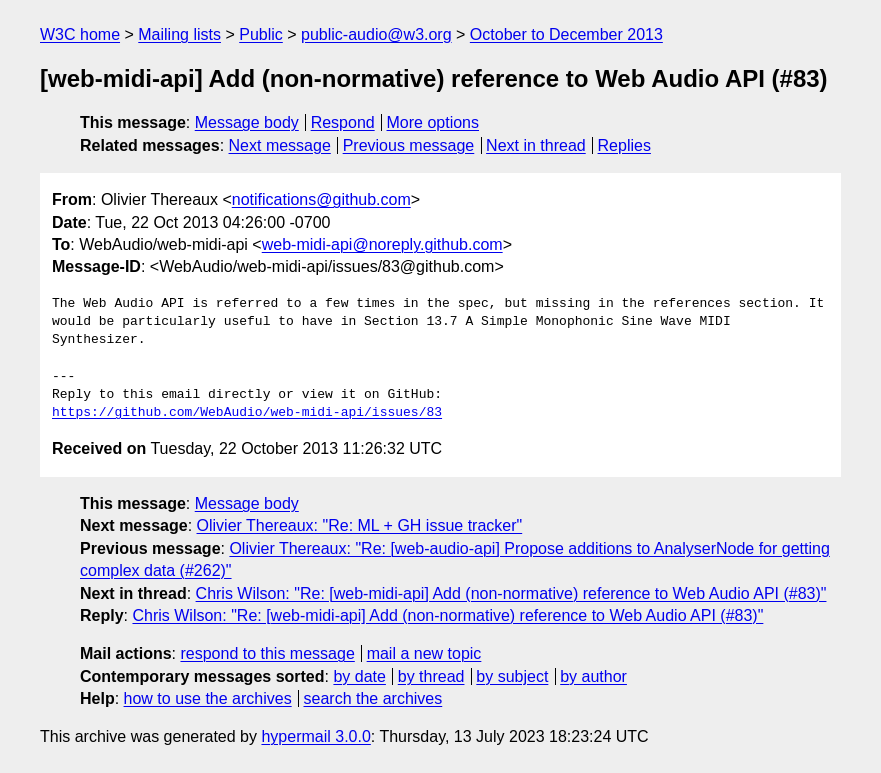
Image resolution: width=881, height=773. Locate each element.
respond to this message (267, 653)
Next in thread (536, 145)
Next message (280, 145)
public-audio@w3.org (376, 34)
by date (359, 676)
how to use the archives (208, 698)
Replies (624, 145)
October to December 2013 (566, 34)
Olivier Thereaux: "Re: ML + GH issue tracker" (360, 525)
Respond (343, 122)
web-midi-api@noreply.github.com (382, 244)
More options (433, 122)
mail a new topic (424, 653)
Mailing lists (179, 34)
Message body (247, 122)
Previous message (409, 145)
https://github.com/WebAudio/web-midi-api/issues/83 (247, 413)
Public (261, 34)
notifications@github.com (321, 199)
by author (593, 676)
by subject (512, 676)
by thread (431, 676)
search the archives (373, 698)
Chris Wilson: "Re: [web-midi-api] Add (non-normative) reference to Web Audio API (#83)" (511, 593)
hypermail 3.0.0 (315, 736)
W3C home (80, 34)
